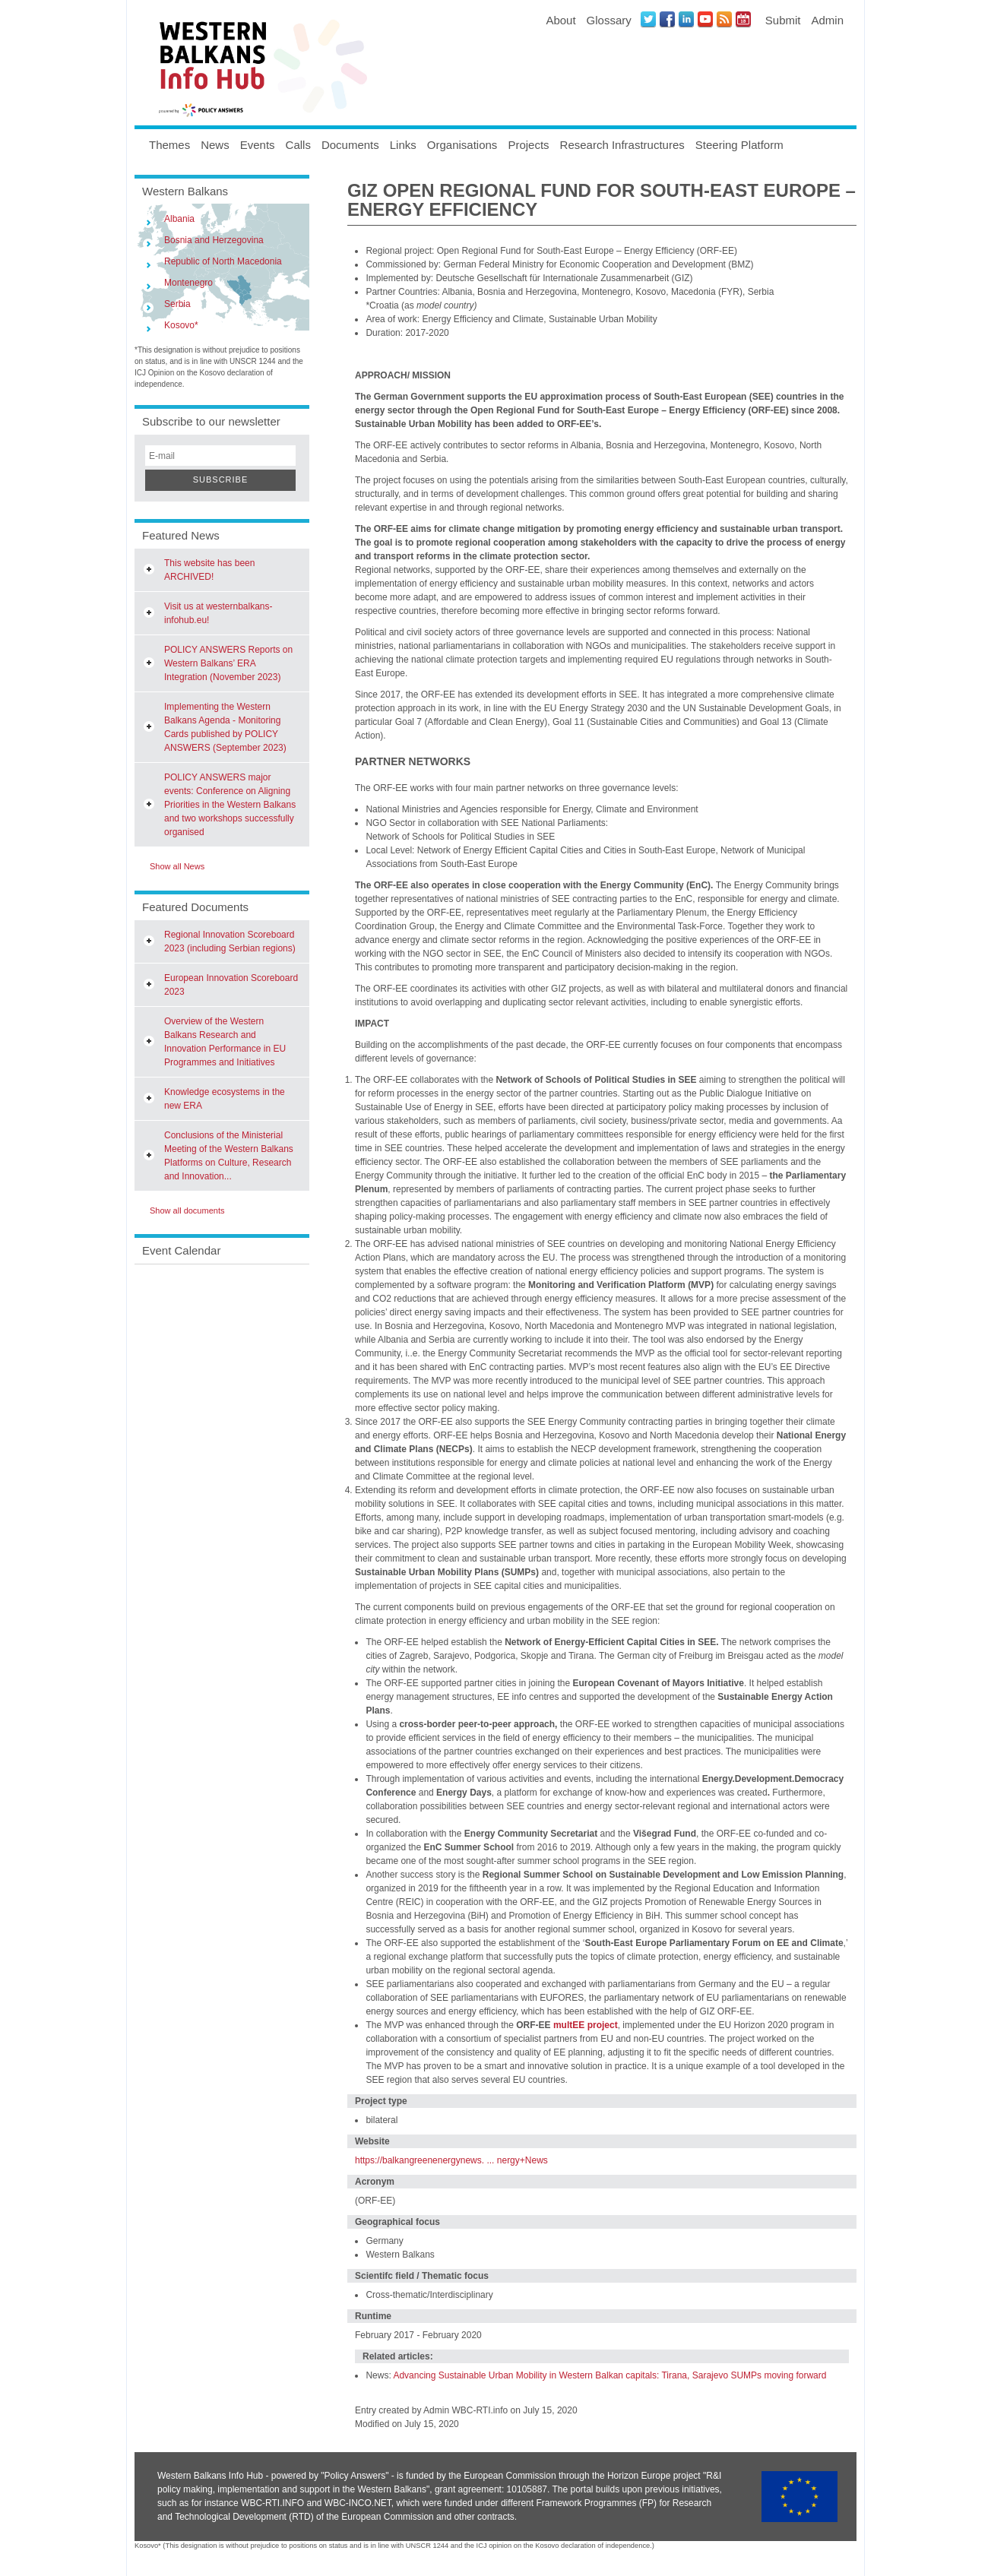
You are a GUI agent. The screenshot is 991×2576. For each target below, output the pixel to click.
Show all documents (187, 1210)
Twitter (648, 19)
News (215, 144)
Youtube (705, 19)
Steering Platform (739, 144)
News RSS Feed (724, 19)
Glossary (609, 20)
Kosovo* (181, 325)
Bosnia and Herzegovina (214, 240)
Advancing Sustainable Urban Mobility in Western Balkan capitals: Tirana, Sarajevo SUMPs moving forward (609, 2375)
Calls (298, 144)
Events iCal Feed (743, 19)
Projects (528, 144)
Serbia (177, 304)
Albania (179, 219)
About (560, 20)
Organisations (462, 144)
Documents (350, 144)
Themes (169, 144)
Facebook (667, 19)
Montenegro (188, 282)
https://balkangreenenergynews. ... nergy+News (451, 2160)
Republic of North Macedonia (223, 261)
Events (257, 144)
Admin (827, 20)
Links (403, 144)
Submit (783, 20)
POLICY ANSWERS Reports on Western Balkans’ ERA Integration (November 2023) (228, 663)
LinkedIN (686, 19)
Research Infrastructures (622, 144)
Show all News (177, 866)
